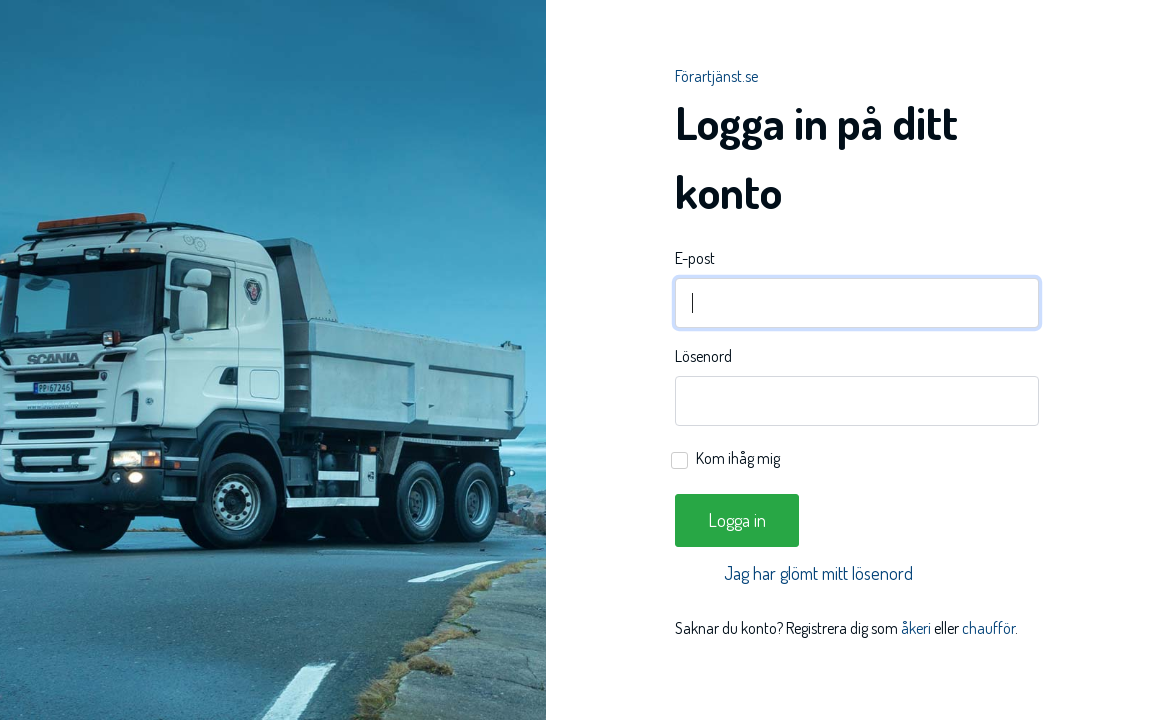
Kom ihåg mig (738, 458)
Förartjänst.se (716, 76)
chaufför (988, 628)
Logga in (737, 520)
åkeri (916, 628)
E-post (695, 258)
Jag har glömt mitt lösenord (818, 573)
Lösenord (703, 356)
